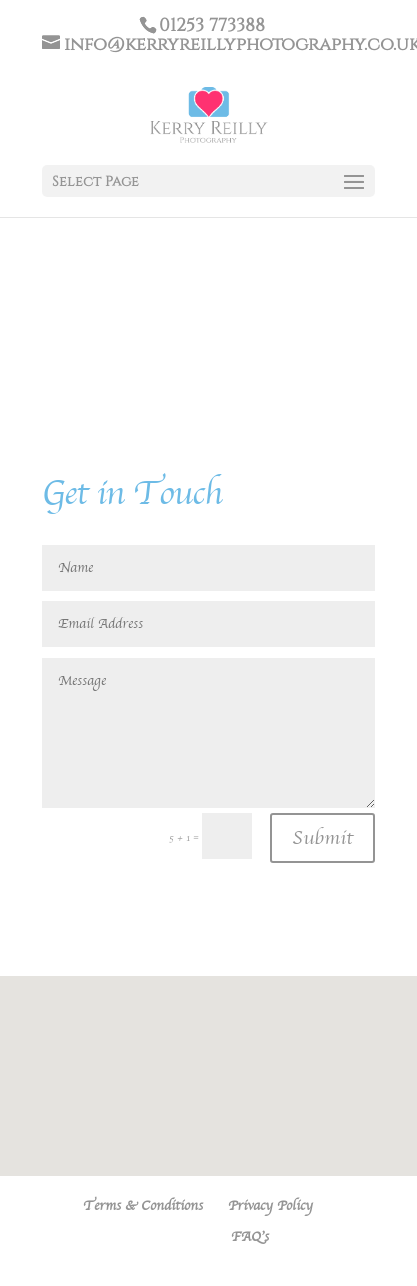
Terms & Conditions (143, 1206)
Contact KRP (166, 1237)
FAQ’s (250, 1237)
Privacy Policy (270, 1206)
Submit (322, 838)
